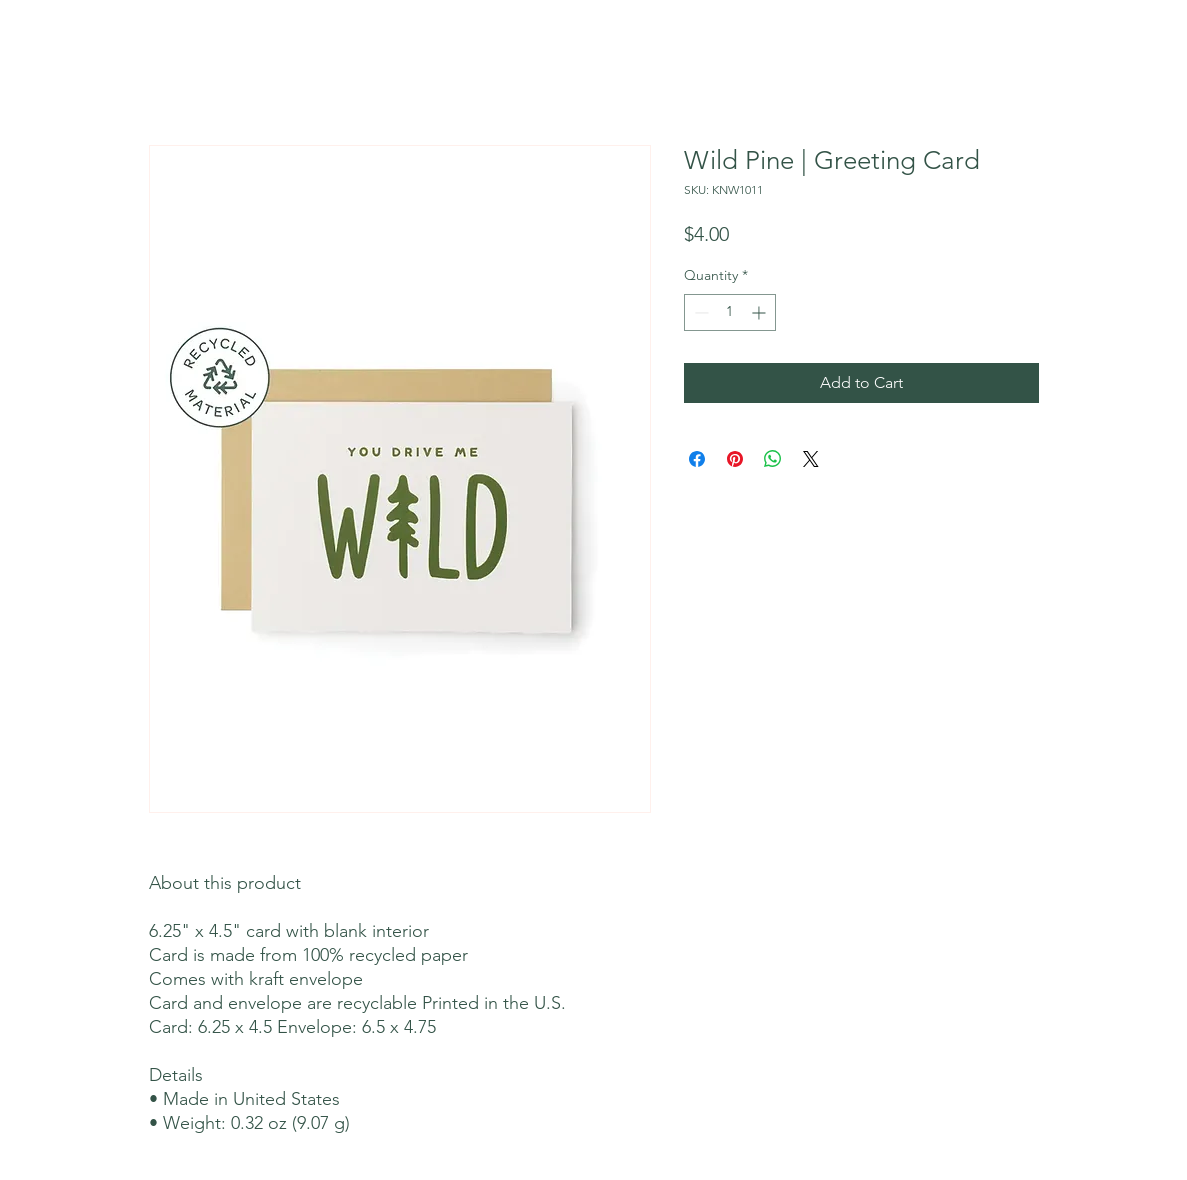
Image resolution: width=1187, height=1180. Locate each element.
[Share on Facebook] (697, 459)
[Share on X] (811, 459)
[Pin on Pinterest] (735, 459)
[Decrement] (699, 312)
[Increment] (760, 312)
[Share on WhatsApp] (773, 459)
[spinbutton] (730, 312)
